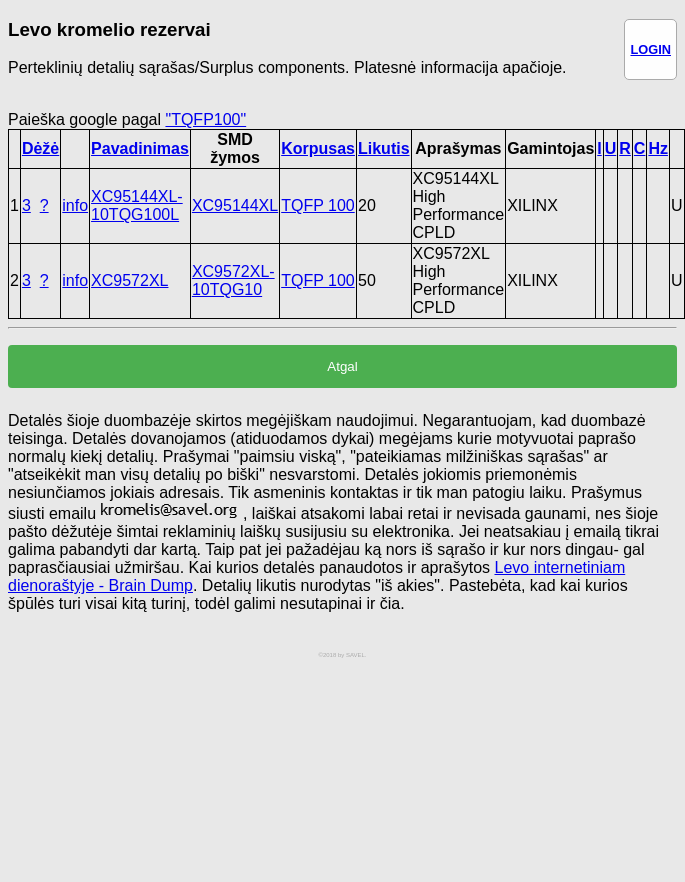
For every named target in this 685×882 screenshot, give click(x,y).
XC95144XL (235, 205)
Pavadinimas (140, 148)
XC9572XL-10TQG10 (233, 280)
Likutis (384, 148)
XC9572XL (129, 280)
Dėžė (40, 148)
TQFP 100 (318, 205)
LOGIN (650, 49)
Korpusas (318, 148)
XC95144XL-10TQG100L (137, 205)
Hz (658, 148)
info (75, 205)
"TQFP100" (205, 119)
